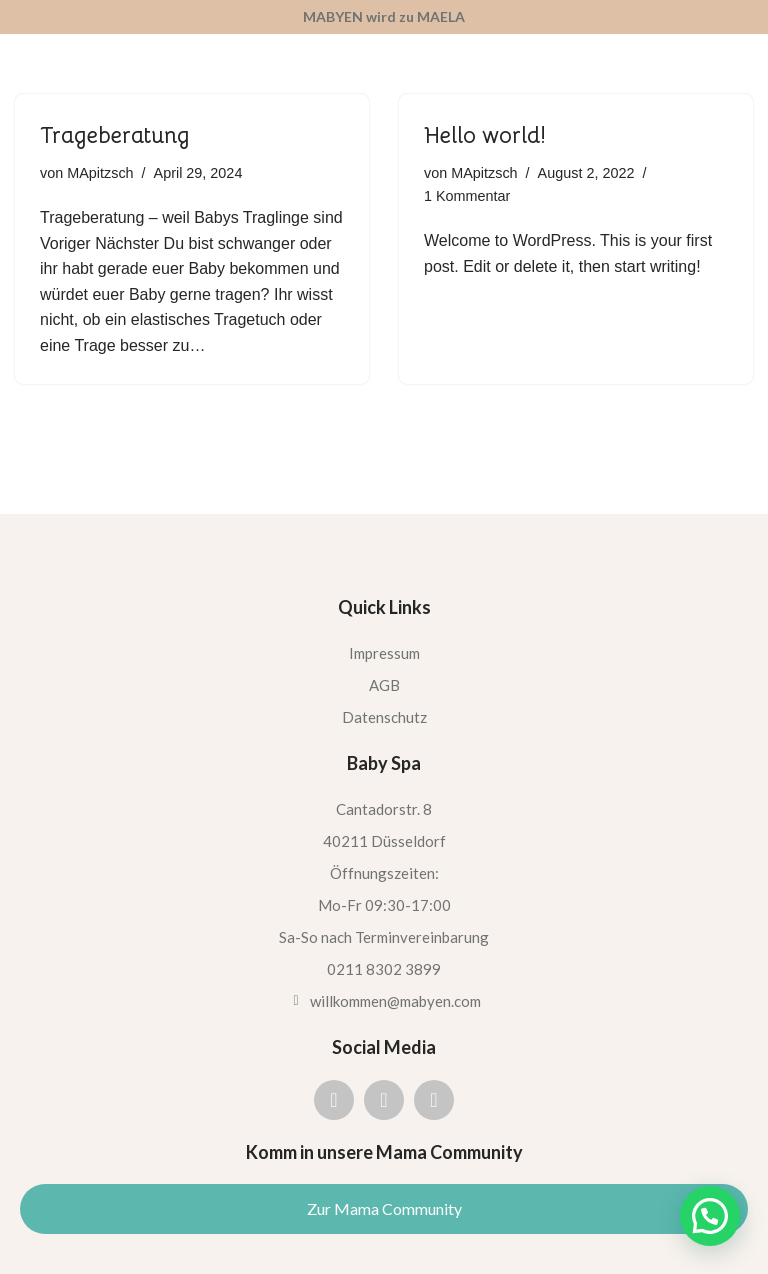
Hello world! (485, 135)
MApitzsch (100, 173)
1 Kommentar (467, 196)
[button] (710, 1216)
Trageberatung (115, 135)
